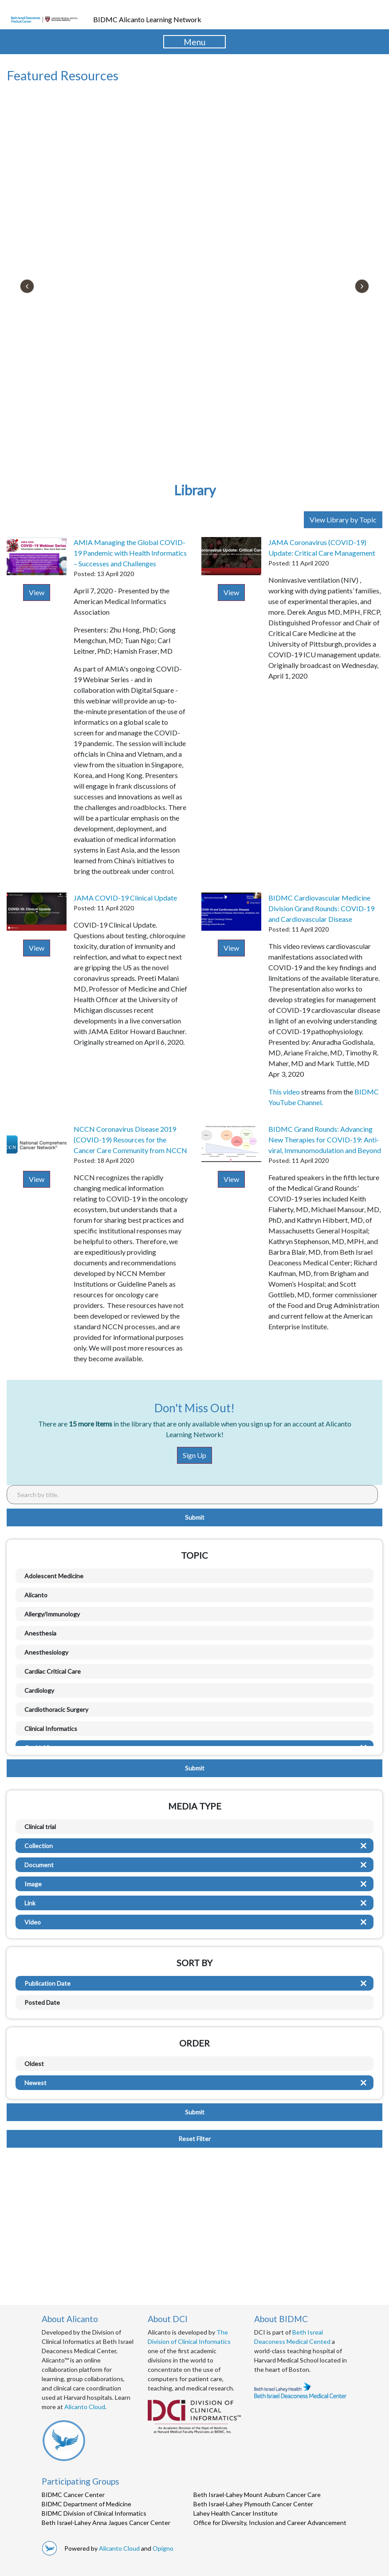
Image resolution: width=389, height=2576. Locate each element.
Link (29, 1903)
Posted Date (42, 2002)
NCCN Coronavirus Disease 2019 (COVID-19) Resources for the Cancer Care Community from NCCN (130, 1139)
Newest (35, 2082)
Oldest (34, 2063)
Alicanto (35, 1595)
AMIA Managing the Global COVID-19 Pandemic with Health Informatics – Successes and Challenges (130, 553)
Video (32, 1922)
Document (39, 1865)
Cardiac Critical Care (52, 1671)
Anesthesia (40, 1633)
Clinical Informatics (50, 1728)
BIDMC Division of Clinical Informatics (94, 2513)
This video (284, 1091)
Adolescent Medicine (53, 1576)
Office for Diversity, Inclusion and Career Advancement (269, 2522)
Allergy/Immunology (52, 1614)
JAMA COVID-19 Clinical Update (125, 897)
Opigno (163, 2548)
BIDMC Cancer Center (73, 2494)
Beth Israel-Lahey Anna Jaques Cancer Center (106, 2522)
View (36, 592)
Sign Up (194, 1455)
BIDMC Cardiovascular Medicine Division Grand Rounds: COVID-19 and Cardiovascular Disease (321, 908)
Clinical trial (40, 1826)
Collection (38, 1845)
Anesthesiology (46, 1652)
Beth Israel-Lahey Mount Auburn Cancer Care (257, 2494)
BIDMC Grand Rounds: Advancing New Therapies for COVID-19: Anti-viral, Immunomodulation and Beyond (324, 1139)
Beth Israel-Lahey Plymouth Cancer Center (253, 2504)
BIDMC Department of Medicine (86, 2504)
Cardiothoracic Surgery (56, 1709)
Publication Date (47, 1983)
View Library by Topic (343, 519)
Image (33, 1884)
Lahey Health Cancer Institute (235, 2513)
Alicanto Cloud (84, 2406)
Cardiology (39, 1690)
